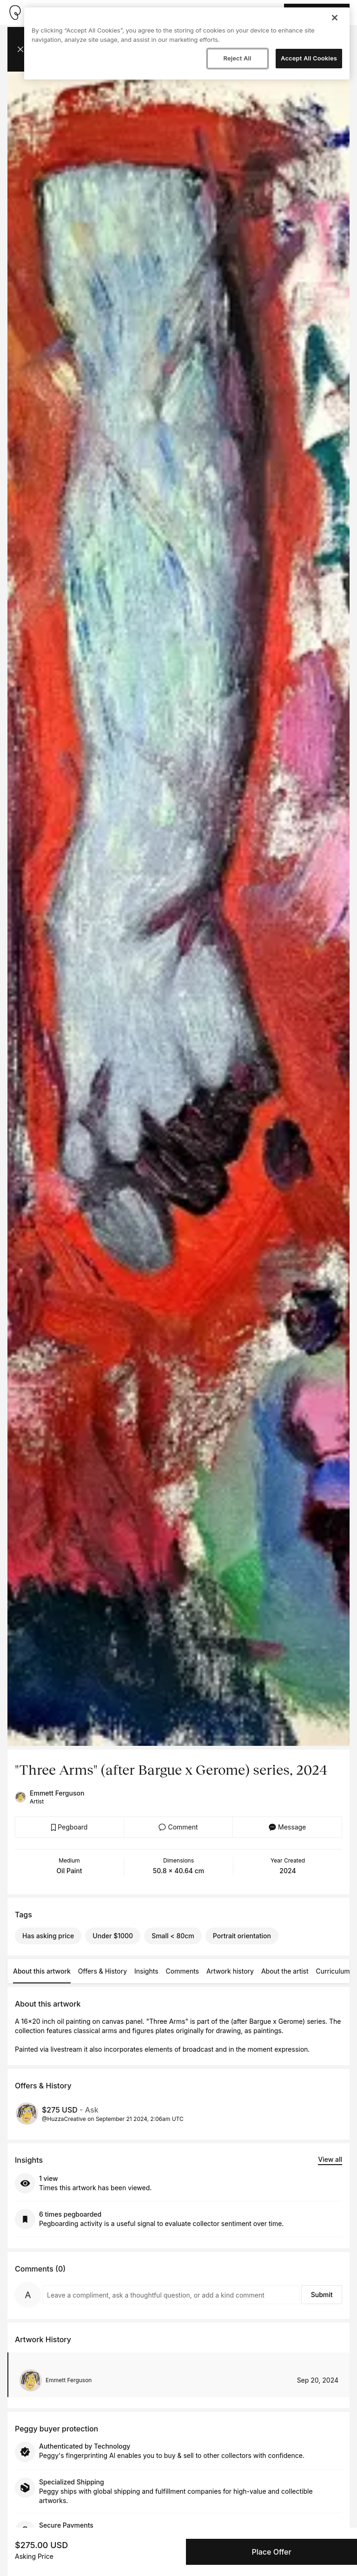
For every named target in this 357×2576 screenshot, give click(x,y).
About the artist (285, 1971)
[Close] (334, 17)
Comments (182, 1971)
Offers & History (102, 1971)
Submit (322, 2295)
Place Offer (271, 2551)
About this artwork (42, 1971)
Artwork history (230, 1971)
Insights (146, 1971)
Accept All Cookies (309, 58)
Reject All (237, 58)
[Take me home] (14, 12)
